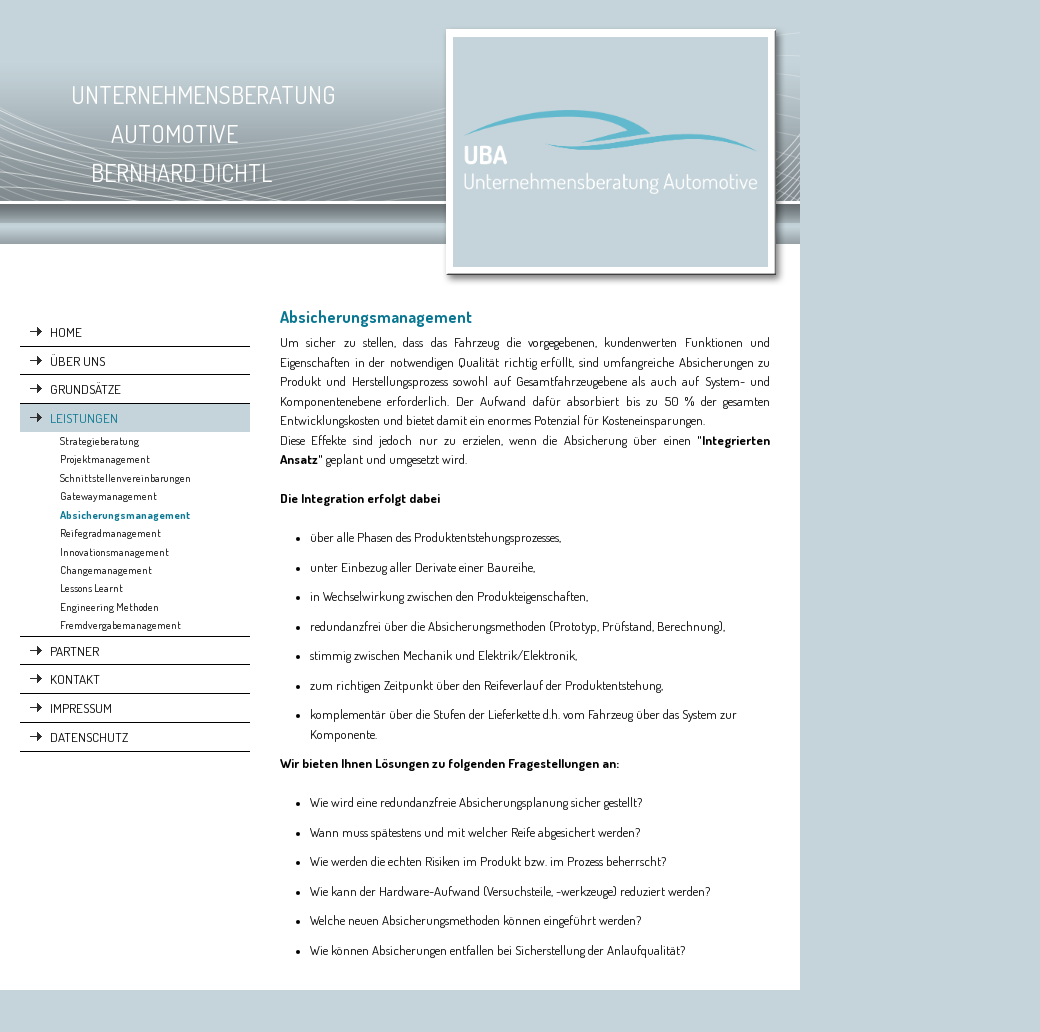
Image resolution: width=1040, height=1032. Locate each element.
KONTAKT (75, 678)
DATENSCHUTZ (89, 736)
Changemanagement (106, 570)
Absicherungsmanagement (125, 515)
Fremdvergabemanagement (120, 625)
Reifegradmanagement (110, 533)
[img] (400, 154)
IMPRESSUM (81, 707)
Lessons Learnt (91, 588)
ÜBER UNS (77, 360)
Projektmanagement (105, 459)
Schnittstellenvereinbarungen (125, 478)
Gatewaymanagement (108, 496)
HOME (66, 331)
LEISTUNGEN (84, 417)
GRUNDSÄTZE (85, 388)
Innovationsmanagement (114, 552)
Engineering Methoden (109, 607)
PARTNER (74, 650)
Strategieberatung (99, 441)
